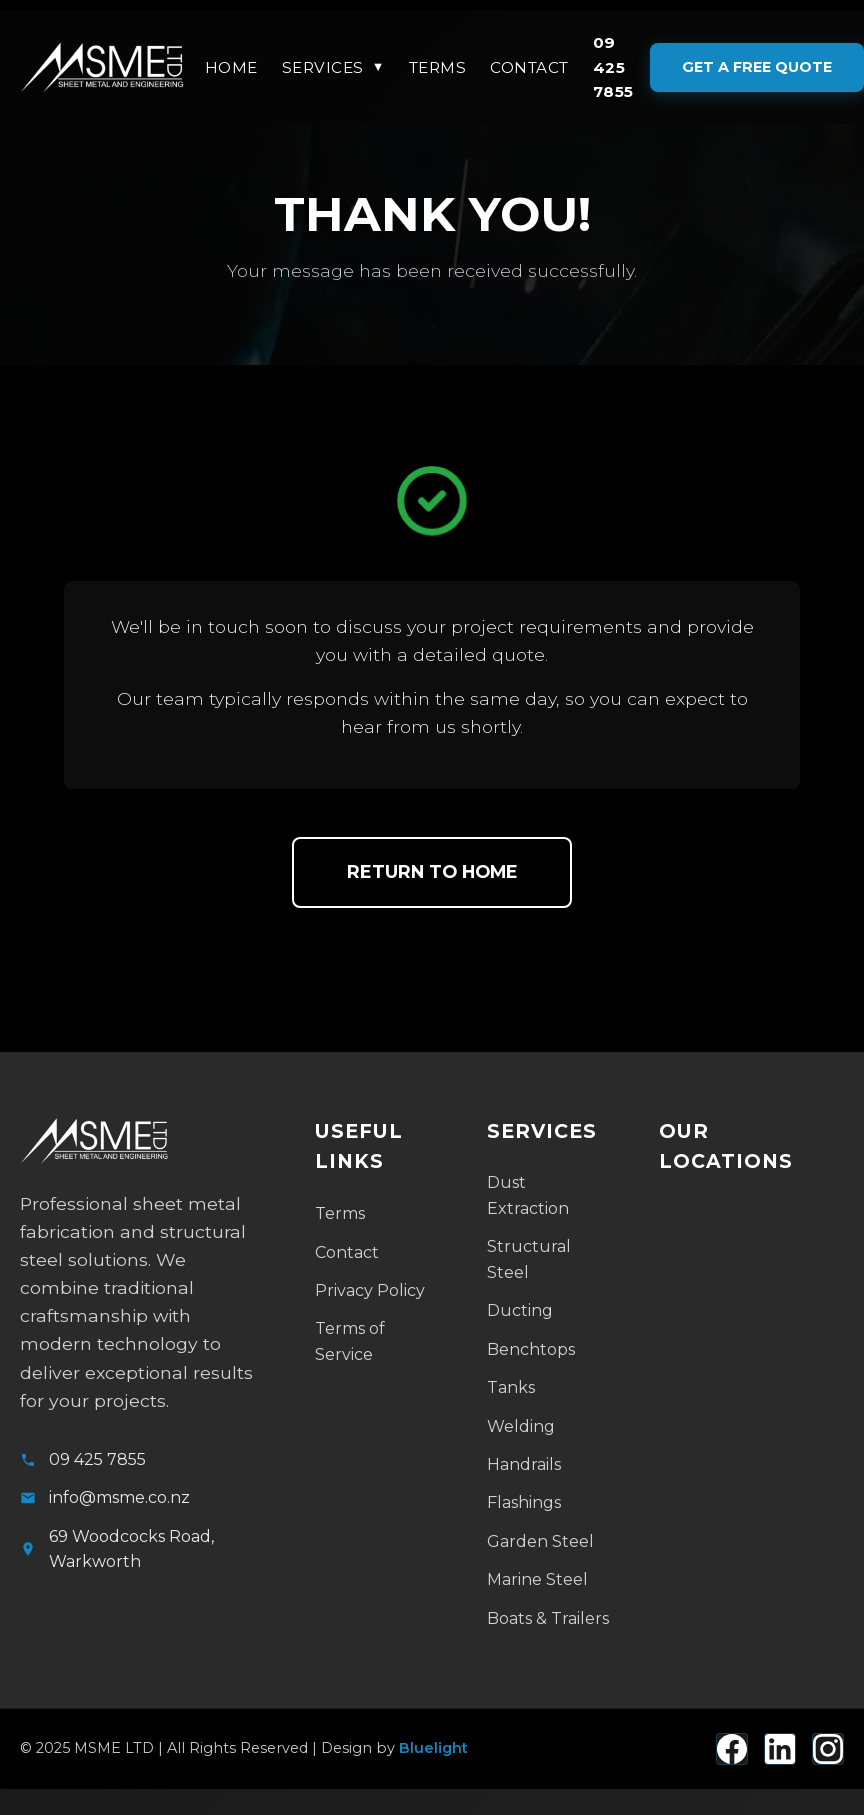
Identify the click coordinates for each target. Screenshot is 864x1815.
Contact (529, 67)
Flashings (524, 1502)
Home (231, 67)
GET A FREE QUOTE (757, 67)
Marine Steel (537, 1579)
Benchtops (531, 1349)
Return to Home (432, 871)
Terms (438, 67)
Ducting (520, 1310)
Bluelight (433, 1748)
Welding (521, 1426)
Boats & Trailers (548, 1618)
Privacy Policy (370, 1290)
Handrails (524, 1464)
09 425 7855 (613, 67)
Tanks (511, 1387)
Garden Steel (540, 1541)
